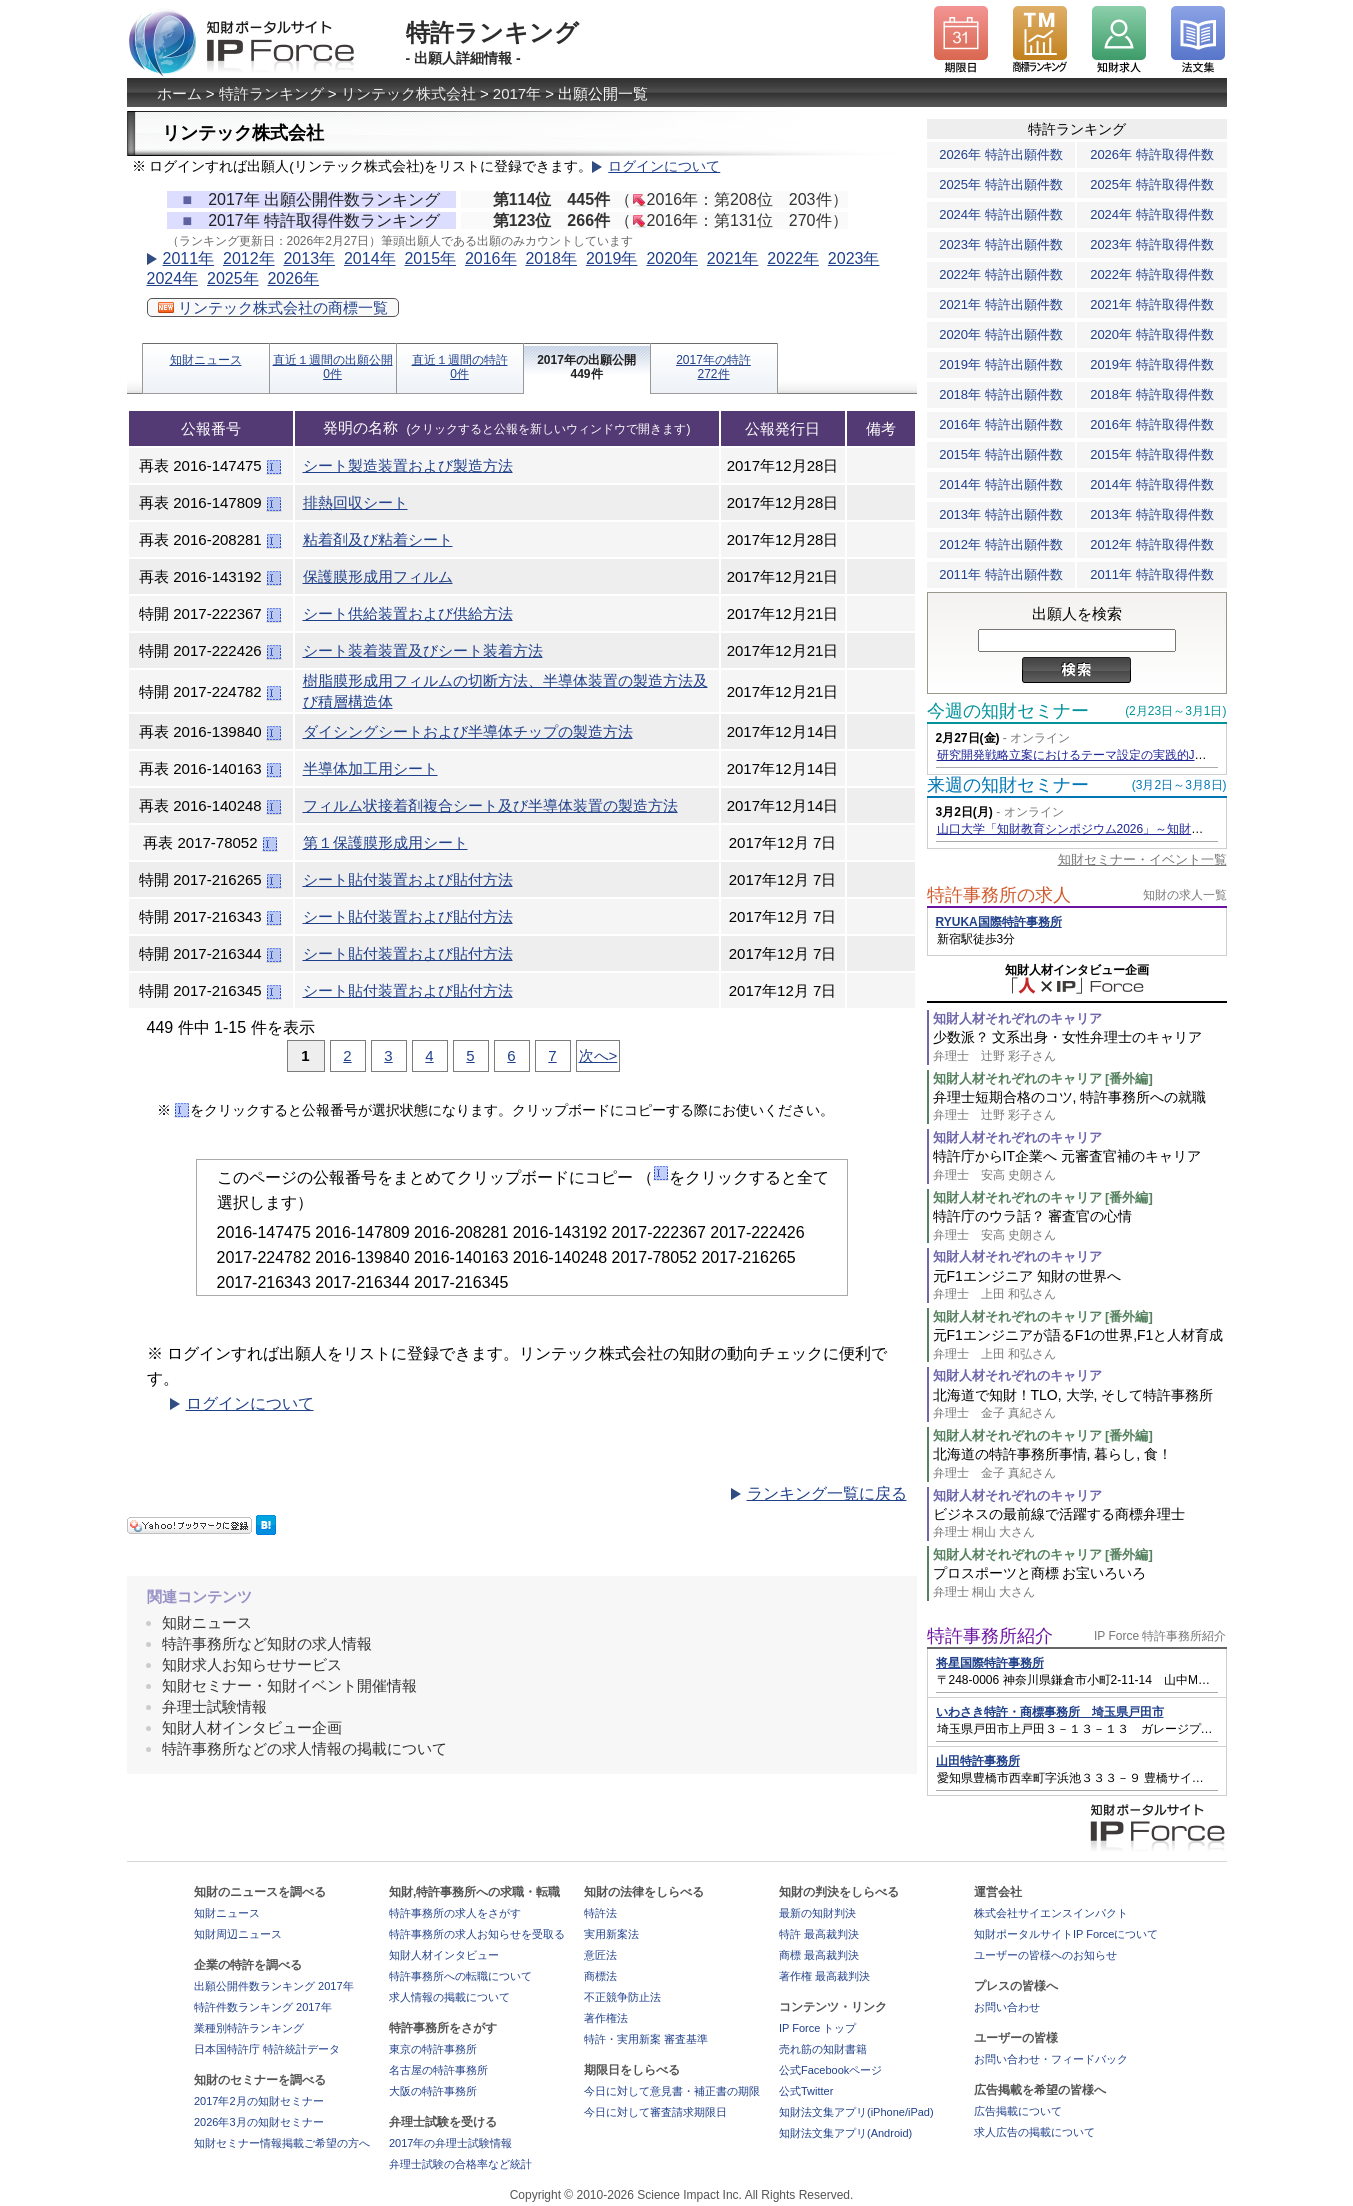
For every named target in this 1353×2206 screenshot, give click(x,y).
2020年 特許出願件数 (1001, 334)
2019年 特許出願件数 (1001, 364)
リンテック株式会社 (408, 93)
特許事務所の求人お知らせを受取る (477, 1934)
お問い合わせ (1007, 2007)
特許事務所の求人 (999, 895)
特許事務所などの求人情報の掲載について (304, 1748)
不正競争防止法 (622, 1997)
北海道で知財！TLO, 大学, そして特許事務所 (1080, 1404)
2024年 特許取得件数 (1152, 214)
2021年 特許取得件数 (1152, 304)
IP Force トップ (817, 2028)
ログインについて (664, 166)
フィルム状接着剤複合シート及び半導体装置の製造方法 (490, 805)
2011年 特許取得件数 (1152, 574)
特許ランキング (271, 93)
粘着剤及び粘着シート (378, 539)
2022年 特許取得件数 (1152, 274)
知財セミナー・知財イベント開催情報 (289, 1685)
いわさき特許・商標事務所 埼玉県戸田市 (1050, 1712)
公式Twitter (806, 2091)
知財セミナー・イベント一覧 (1142, 859)
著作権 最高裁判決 (824, 1976)
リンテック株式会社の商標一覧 (273, 307)
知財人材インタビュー (444, 1955)
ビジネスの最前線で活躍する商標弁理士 (1080, 1523)
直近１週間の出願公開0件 (333, 367)
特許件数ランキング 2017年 (263, 2007)
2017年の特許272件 (713, 367)
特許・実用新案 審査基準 (646, 2039)
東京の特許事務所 (433, 2049)
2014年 (370, 258)
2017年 (517, 93)
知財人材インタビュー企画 (252, 1727)
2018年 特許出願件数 (1001, 394)
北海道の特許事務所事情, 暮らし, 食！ (1080, 1463)
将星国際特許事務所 (990, 1663)
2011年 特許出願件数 (1001, 574)
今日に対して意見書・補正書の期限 (672, 2091)
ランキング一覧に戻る (827, 1493)
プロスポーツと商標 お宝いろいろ (1080, 1582)
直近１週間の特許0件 (460, 367)
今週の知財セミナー (1008, 711)
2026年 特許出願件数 (1001, 154)
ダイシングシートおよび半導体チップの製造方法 (468, 731)
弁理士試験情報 (214, 1706)
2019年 (612, 258)
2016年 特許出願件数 (1001, 424)
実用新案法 (611, 1934)
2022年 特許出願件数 (1001, 274)
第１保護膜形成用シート (385, 842)
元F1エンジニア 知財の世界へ (1080, 1285)
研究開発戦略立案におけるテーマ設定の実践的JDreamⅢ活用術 (1108, 755)
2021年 (733, 258)
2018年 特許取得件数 (1152, 394)
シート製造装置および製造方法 (408, 465)
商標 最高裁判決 (819, 1955)
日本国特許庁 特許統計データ (267, 2049)
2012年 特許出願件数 (1001, 544)
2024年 (173, 278)
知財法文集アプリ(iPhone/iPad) (856, 2112)
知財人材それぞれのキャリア (1017, 1018)
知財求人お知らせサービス (252, 1664)
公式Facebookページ (830, 2070)
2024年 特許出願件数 (1001, 214)
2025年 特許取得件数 (1152, 184)
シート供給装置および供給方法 (408, 613)
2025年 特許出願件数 (1001, 184)
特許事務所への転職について (460, 1976)
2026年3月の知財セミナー (259, 2122)
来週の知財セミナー (1008, 785)
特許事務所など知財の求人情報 (267, 1643)
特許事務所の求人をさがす (455, 1913)
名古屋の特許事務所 (438, 2070)
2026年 (293, 278)
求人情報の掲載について (449, 1997)
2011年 (189, 258)
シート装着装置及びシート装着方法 (423, 650)
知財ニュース (206, 360)
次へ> (598, 1055)
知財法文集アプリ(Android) (845, 2133)
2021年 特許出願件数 (1001, 304)
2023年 (854, 258)
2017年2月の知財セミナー (259, 2101)
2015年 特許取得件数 (1152, 454)
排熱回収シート (355, 502)
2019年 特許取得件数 (1152, 364)
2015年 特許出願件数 (1001, 454)
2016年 (491, 258)
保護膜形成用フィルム (378, 576)
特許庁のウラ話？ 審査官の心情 (1080, 1225)
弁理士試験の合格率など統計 (460, 2164)
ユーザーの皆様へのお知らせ (1045, 1955)
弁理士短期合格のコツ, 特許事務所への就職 (1080, 1106)
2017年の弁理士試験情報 (450, 2143)
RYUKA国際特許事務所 (999, 922)
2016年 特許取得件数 (1152, 424)
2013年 (309, 258)
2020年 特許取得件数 (1152, 334)
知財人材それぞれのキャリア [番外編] (1043, 1078)
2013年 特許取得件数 (1152, 514)
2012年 (249, 258)
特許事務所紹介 (990, 1636)
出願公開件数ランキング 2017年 (274, 1986)
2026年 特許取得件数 (1152, 154)
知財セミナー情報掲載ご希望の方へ (282, 2143)
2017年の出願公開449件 (586, 367)
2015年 (430, 258)
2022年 (793, 258)
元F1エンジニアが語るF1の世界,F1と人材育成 (1080, 1344)
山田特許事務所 (978, 1761)
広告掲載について (1018, 2111)
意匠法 (600, 1955)
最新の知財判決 (817, 1913)
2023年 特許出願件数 (1001, 244)
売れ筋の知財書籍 (823, 2049)
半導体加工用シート (370, 768)
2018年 (551, 258)
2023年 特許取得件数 (1152, 244)
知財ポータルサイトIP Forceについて (1066, 1934)
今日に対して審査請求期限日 (655, 2112)
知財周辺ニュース (238, 1934)
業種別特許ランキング (249, 2028)
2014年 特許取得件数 (1152, 484)
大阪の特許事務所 (433, 2091)
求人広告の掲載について (1034, 2132)
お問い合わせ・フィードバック (1051, 2059)
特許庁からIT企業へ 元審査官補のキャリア (1080, 1165)
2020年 (672, 258)
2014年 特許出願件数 (1001, 484)
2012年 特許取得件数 (1152, 544)
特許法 (600, 1913)
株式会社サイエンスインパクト (1051, 1913)
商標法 (600, 1976)
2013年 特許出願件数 (1001, 514)
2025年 (233, 278)
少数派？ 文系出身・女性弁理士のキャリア (1080, 1046)
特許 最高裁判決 (819, 1934)
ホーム (179, 93)
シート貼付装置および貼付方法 (408, 879)
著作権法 (606, 2018)
